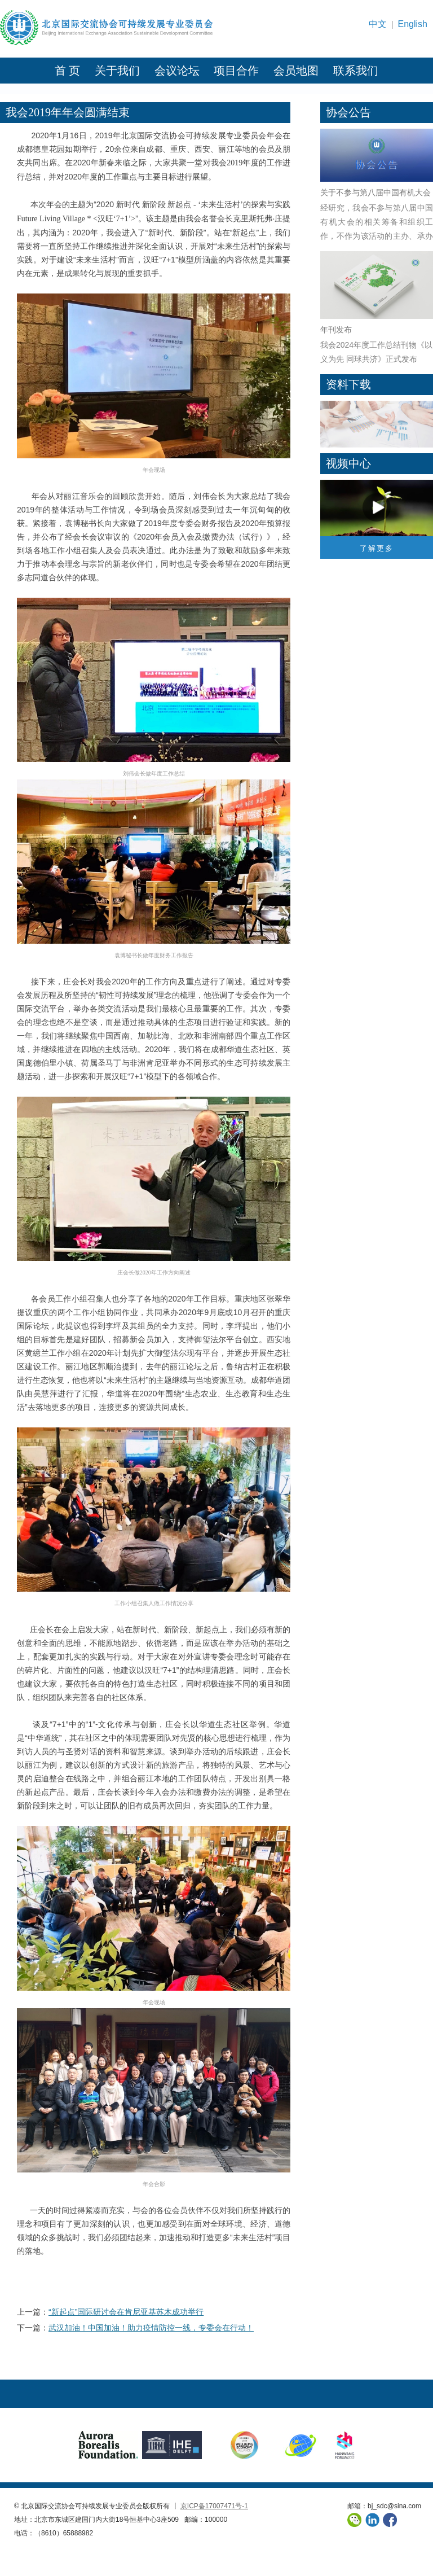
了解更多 (377, 548)
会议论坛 (177, 70)
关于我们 (117, 70)
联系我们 (355, 70)
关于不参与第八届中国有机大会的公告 (375, 194)
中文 (378, 24)
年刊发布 (336, 329)
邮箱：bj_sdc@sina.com (384, 2506)
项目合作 (236, 70)
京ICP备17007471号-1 (214, 2506)
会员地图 (296, 70)
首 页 (67, 70)
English (412, 24)
